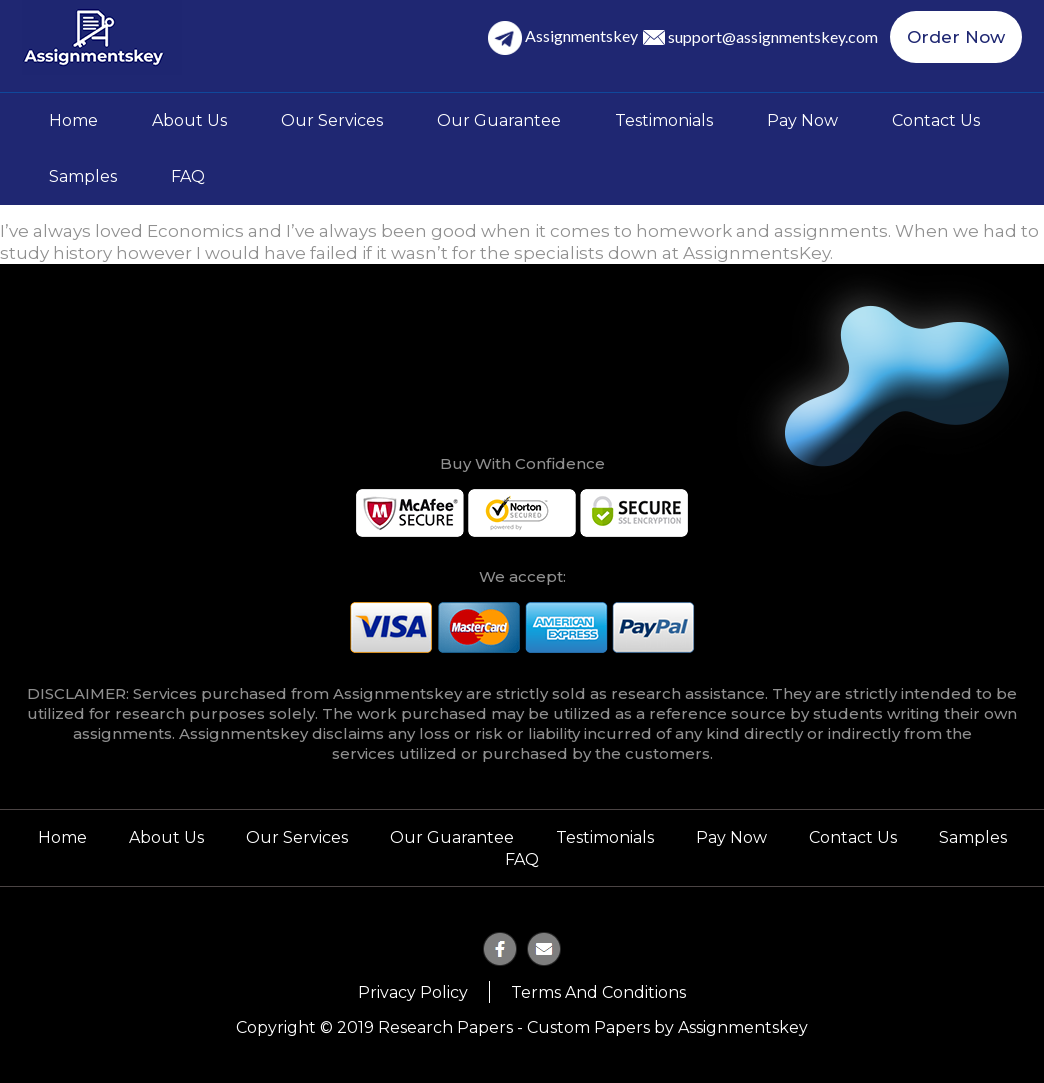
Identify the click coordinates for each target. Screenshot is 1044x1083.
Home (73, 120)
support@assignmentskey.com (773, 36)
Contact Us (936, 120)
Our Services (332, 120)
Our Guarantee (499, 120)
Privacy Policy (413, 992)
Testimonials (664, 120)
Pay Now (802, 120)
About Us (189, 120)
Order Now (956, 37)
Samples (83, 176)
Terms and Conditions (598, 992)
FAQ (188, 176)
